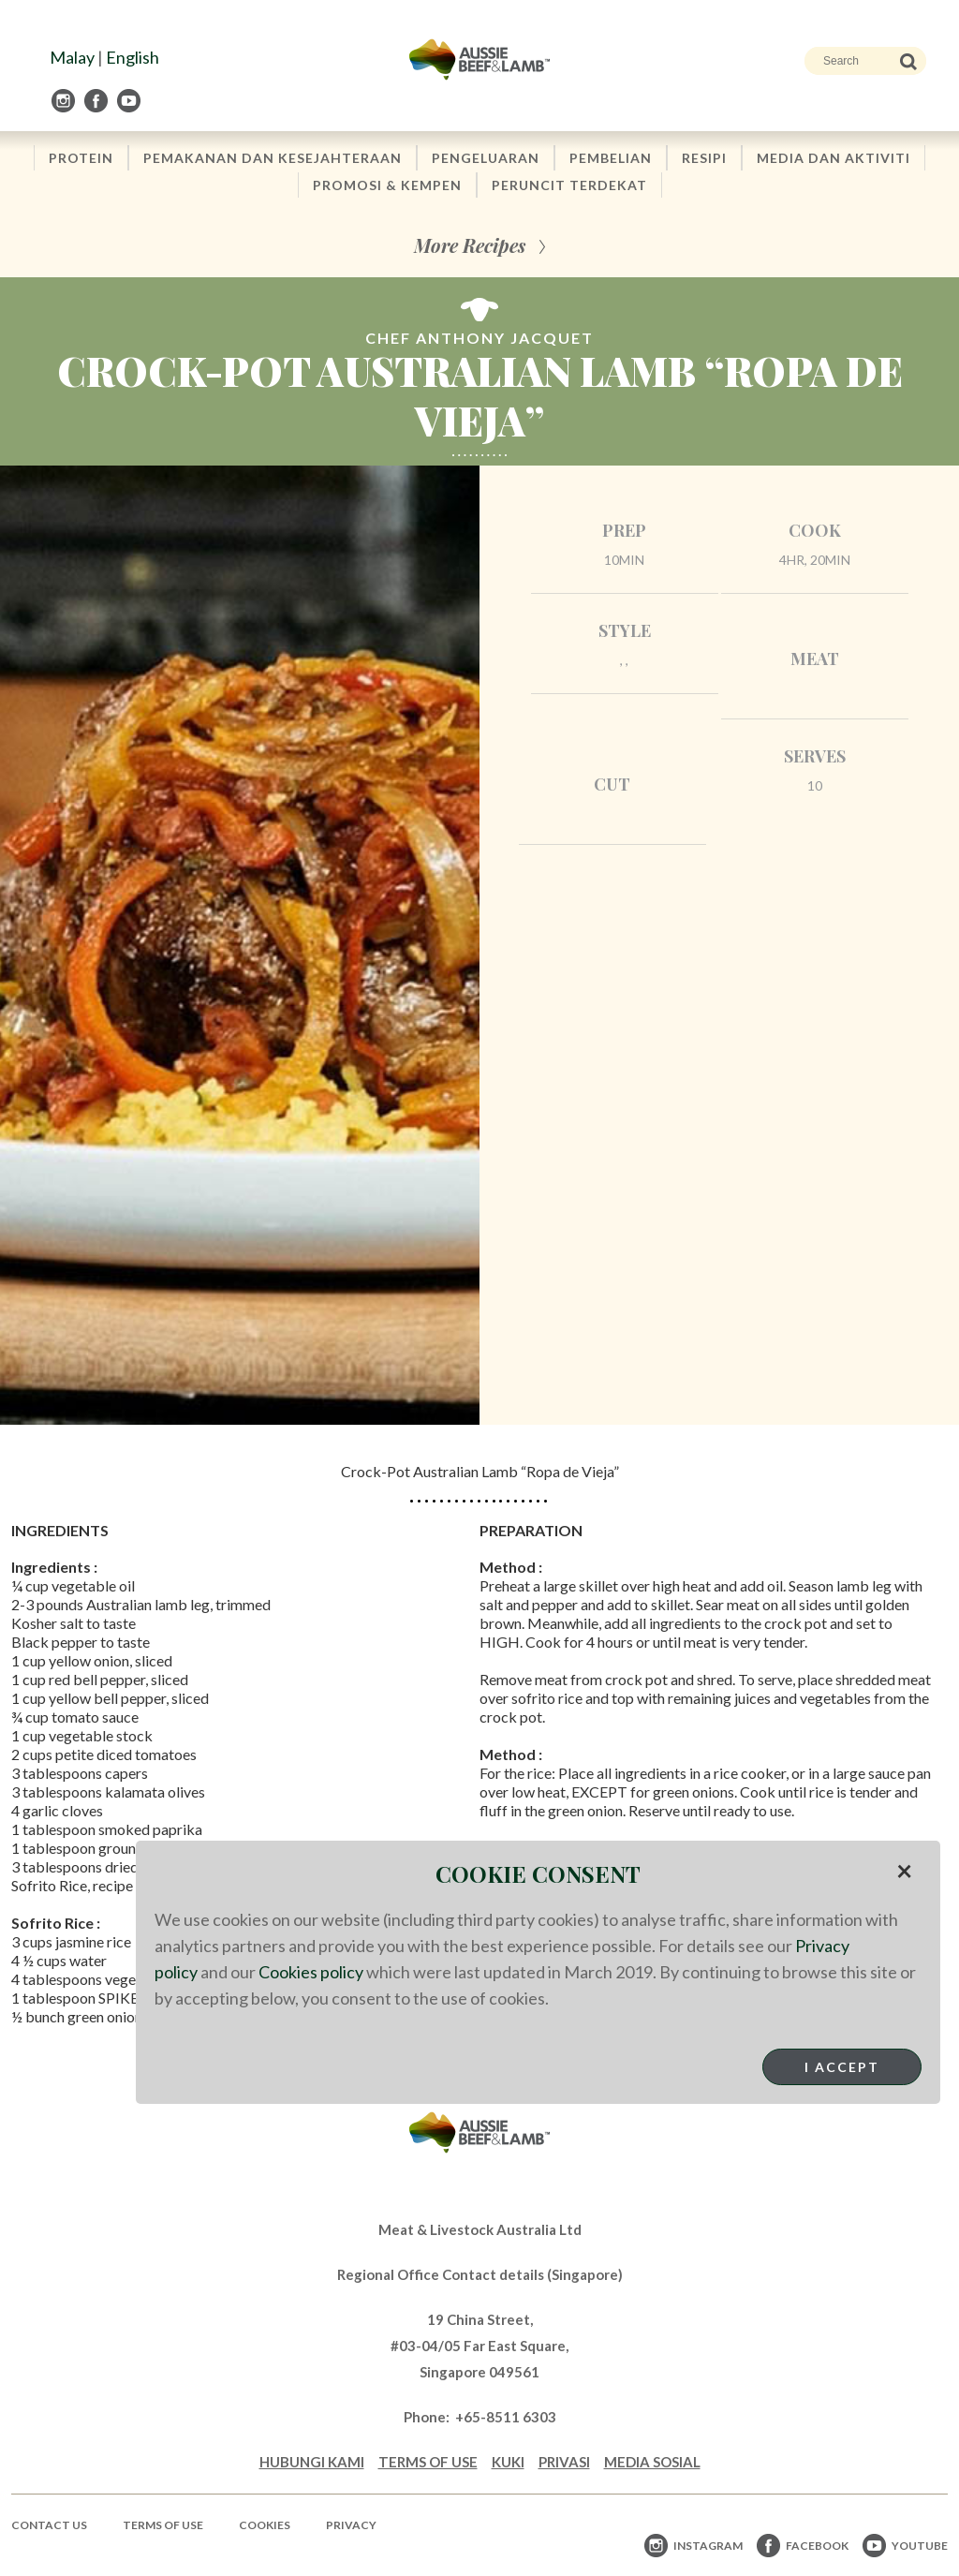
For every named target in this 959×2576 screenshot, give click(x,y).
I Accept (841, 2067)
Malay (72, 57)
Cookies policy (310, 1972)
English (132, 57)
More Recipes (469, 245)
